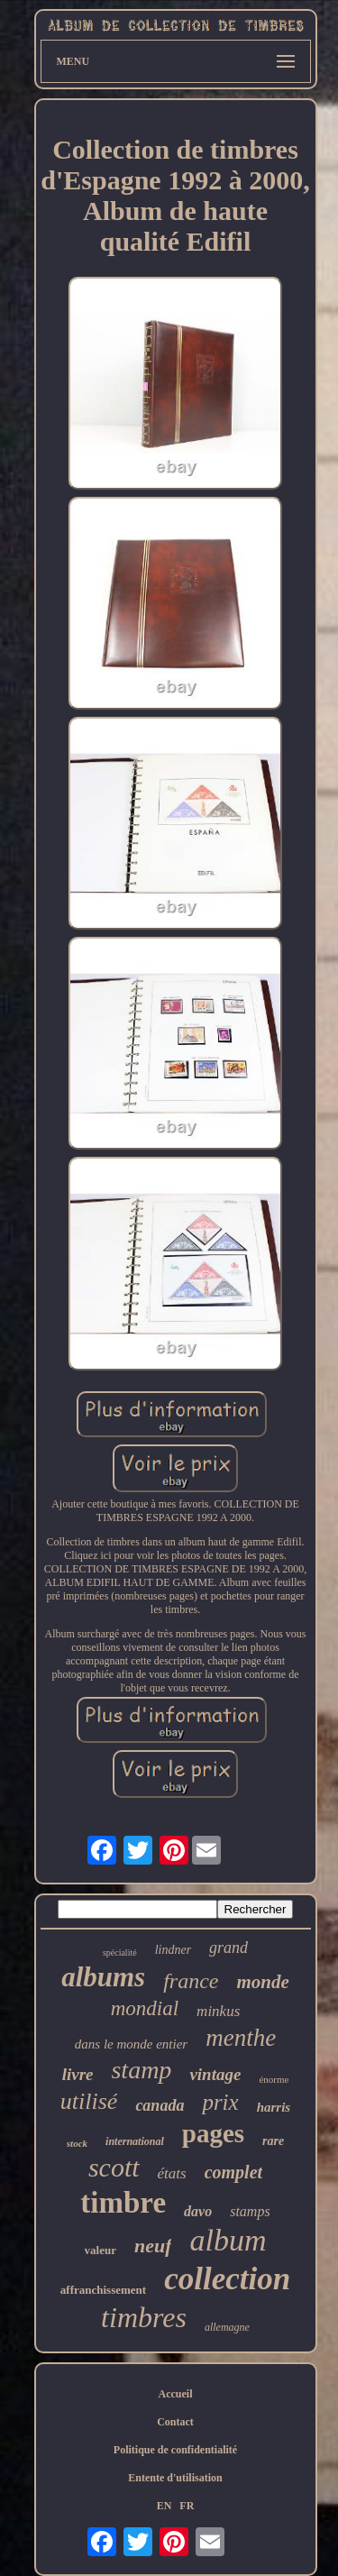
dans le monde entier (131, 2044)
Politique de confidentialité (175, 2449)
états (172, 2173)
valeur (100, 2250)
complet (233, 2172)
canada (159, 2105)
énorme (273, 2079)
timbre (123, 2202)
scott (114, 2167)
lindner (173, 1950)
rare (273, 2141)
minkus (218, 2011)
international (134, 2141)
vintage (215, 2074)
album (227, 2240)
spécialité (120, 1952)
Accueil (176, 2394)
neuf (153, 2245)
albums (103, 1977)
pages (213, 2133)
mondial (144, 2008)
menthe (241, 2037)
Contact (175, 2422)
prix (220, 2102)
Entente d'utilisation (175, 2477)
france (190, 1981)
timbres (144, 2317)
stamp (141, 2070)
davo (198, 2211)
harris (274, 2107)
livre (78, 2074)
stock (77, 2143)
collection (227, 2278)
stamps (249, 2211)
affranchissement (103, 2289)
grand (228, 1948)
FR (186, 2505)
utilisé (89, 2101)
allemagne (227, 2327)
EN (164, 2505)
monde (263, 1982)
